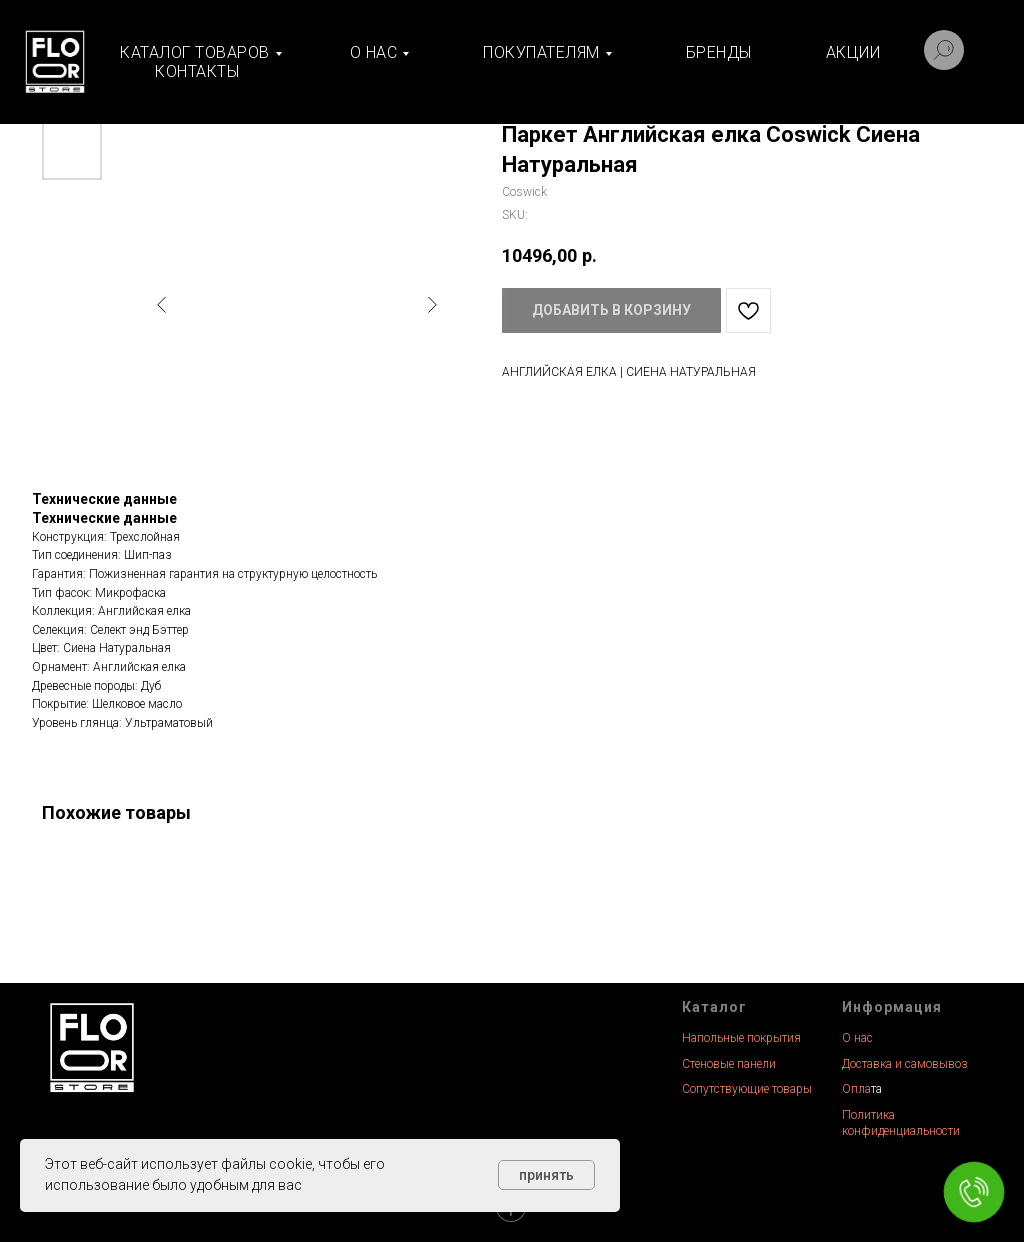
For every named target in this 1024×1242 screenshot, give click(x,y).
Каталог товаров (195, 52)
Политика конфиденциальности (901, 1123)
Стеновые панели (729, 1064)
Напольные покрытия (741, 1038)
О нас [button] (374, 52)
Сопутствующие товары (747, 1089)
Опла (856, 1089)
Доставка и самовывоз (905, 1064)
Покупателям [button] (541, 52)
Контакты (197, 71)
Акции (853, 52)
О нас (857, 1038)
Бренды (719, 52)
